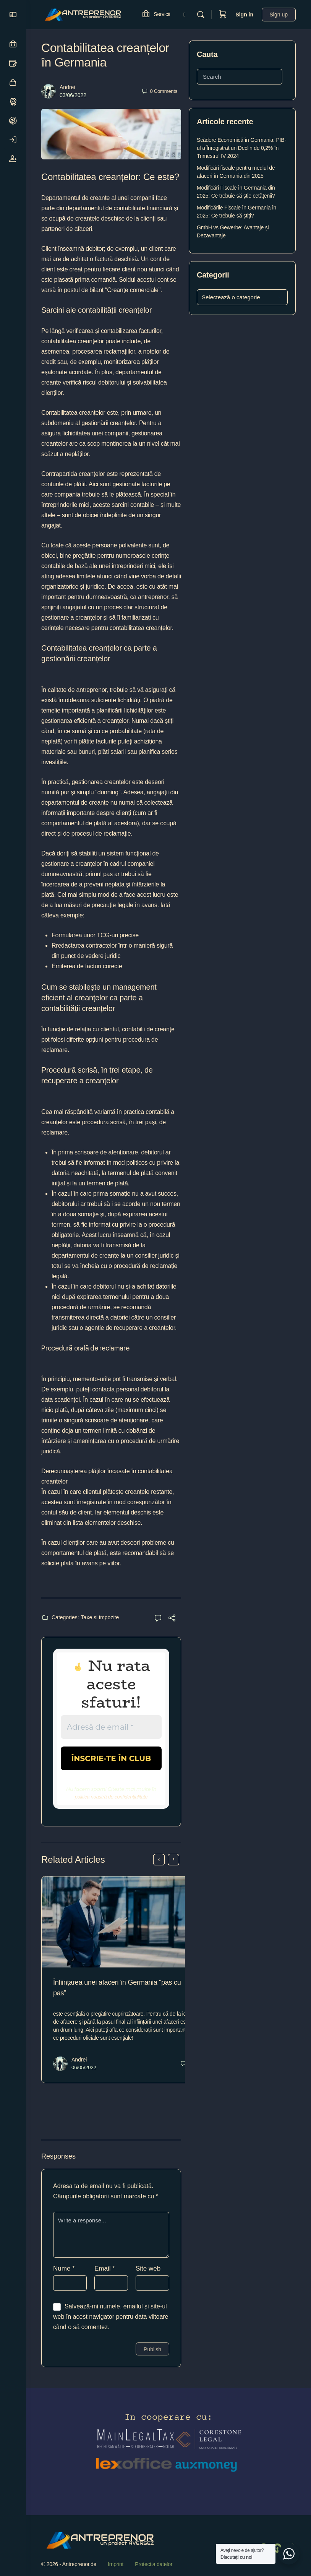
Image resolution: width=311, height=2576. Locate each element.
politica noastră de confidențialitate (111, 1796)
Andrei (67, 87)
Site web (148, 2280)
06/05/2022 (83, 2060)
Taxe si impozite (100, 1617)
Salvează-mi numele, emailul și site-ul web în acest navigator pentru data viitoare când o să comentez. (110, 2328)
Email (104, 2280)
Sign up (279, 14)
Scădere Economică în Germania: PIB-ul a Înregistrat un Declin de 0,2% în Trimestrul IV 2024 (241, 148)
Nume (64, 2280)
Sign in (244, 14)
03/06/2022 (73, 95)
